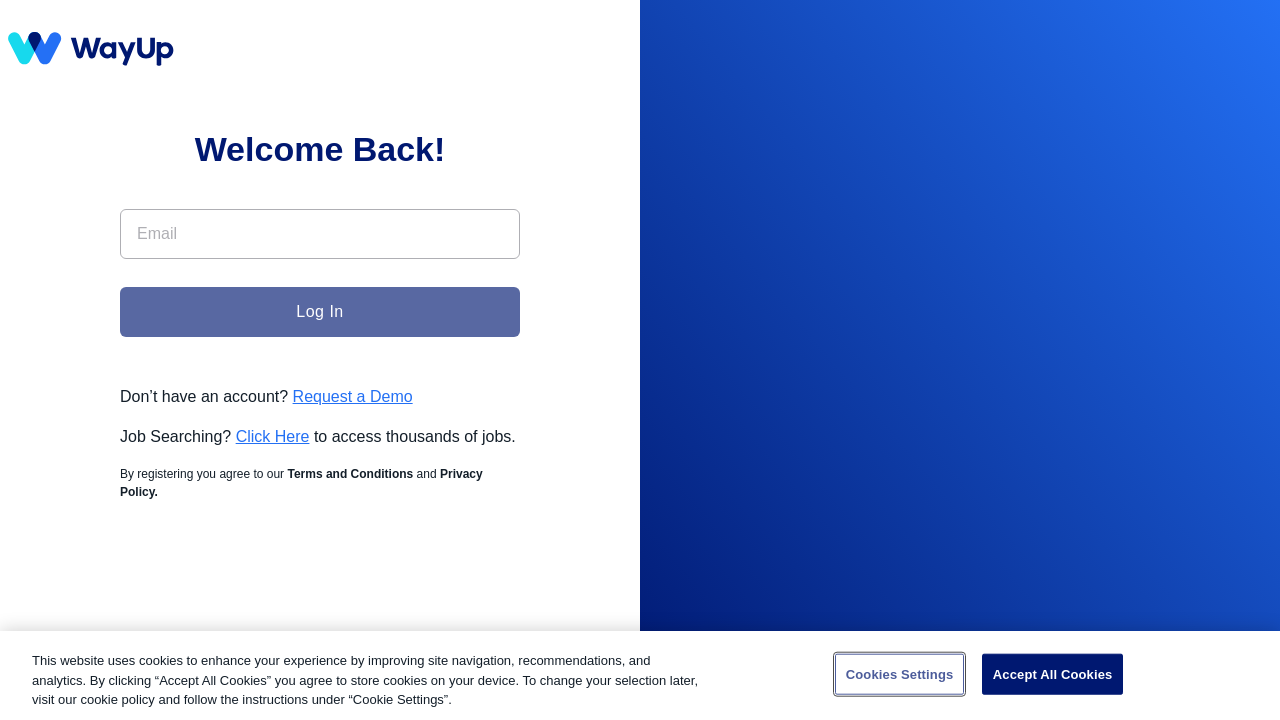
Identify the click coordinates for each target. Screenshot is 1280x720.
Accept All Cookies (1053, 673)
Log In (319, 311)
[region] (640, 675)
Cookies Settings (900, 673)
